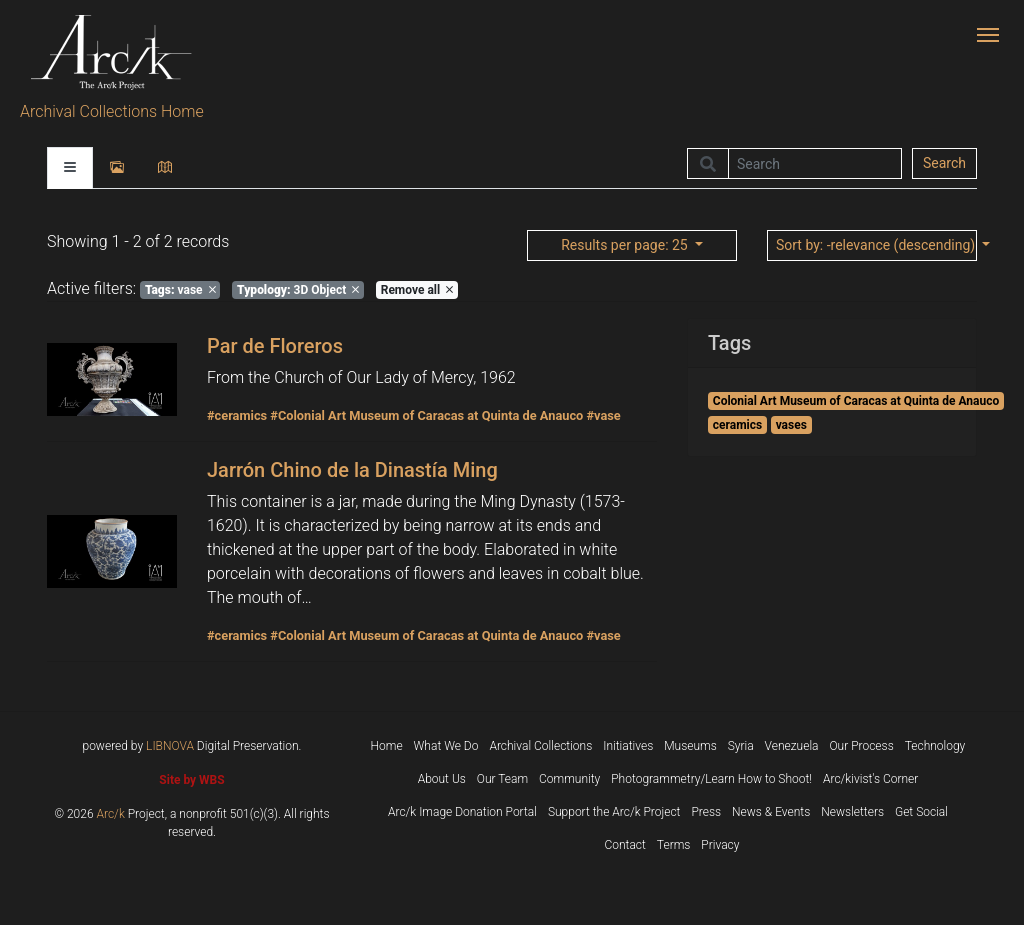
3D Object (298, 290)
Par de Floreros (275, 346)
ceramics (737, 425)
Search (944, 163)
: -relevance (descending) (876, 245)
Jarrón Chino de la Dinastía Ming (352, 470)
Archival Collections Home (112, 111)
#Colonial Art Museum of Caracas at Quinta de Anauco (426, 415)
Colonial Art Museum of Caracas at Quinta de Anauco (856, 401)
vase (180, 290)
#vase (603, 415)
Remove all (417, 290)
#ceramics (237, 415)
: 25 (626, 245)
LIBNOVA (170, 746)
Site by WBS (191, 780)
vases (791, 425)
